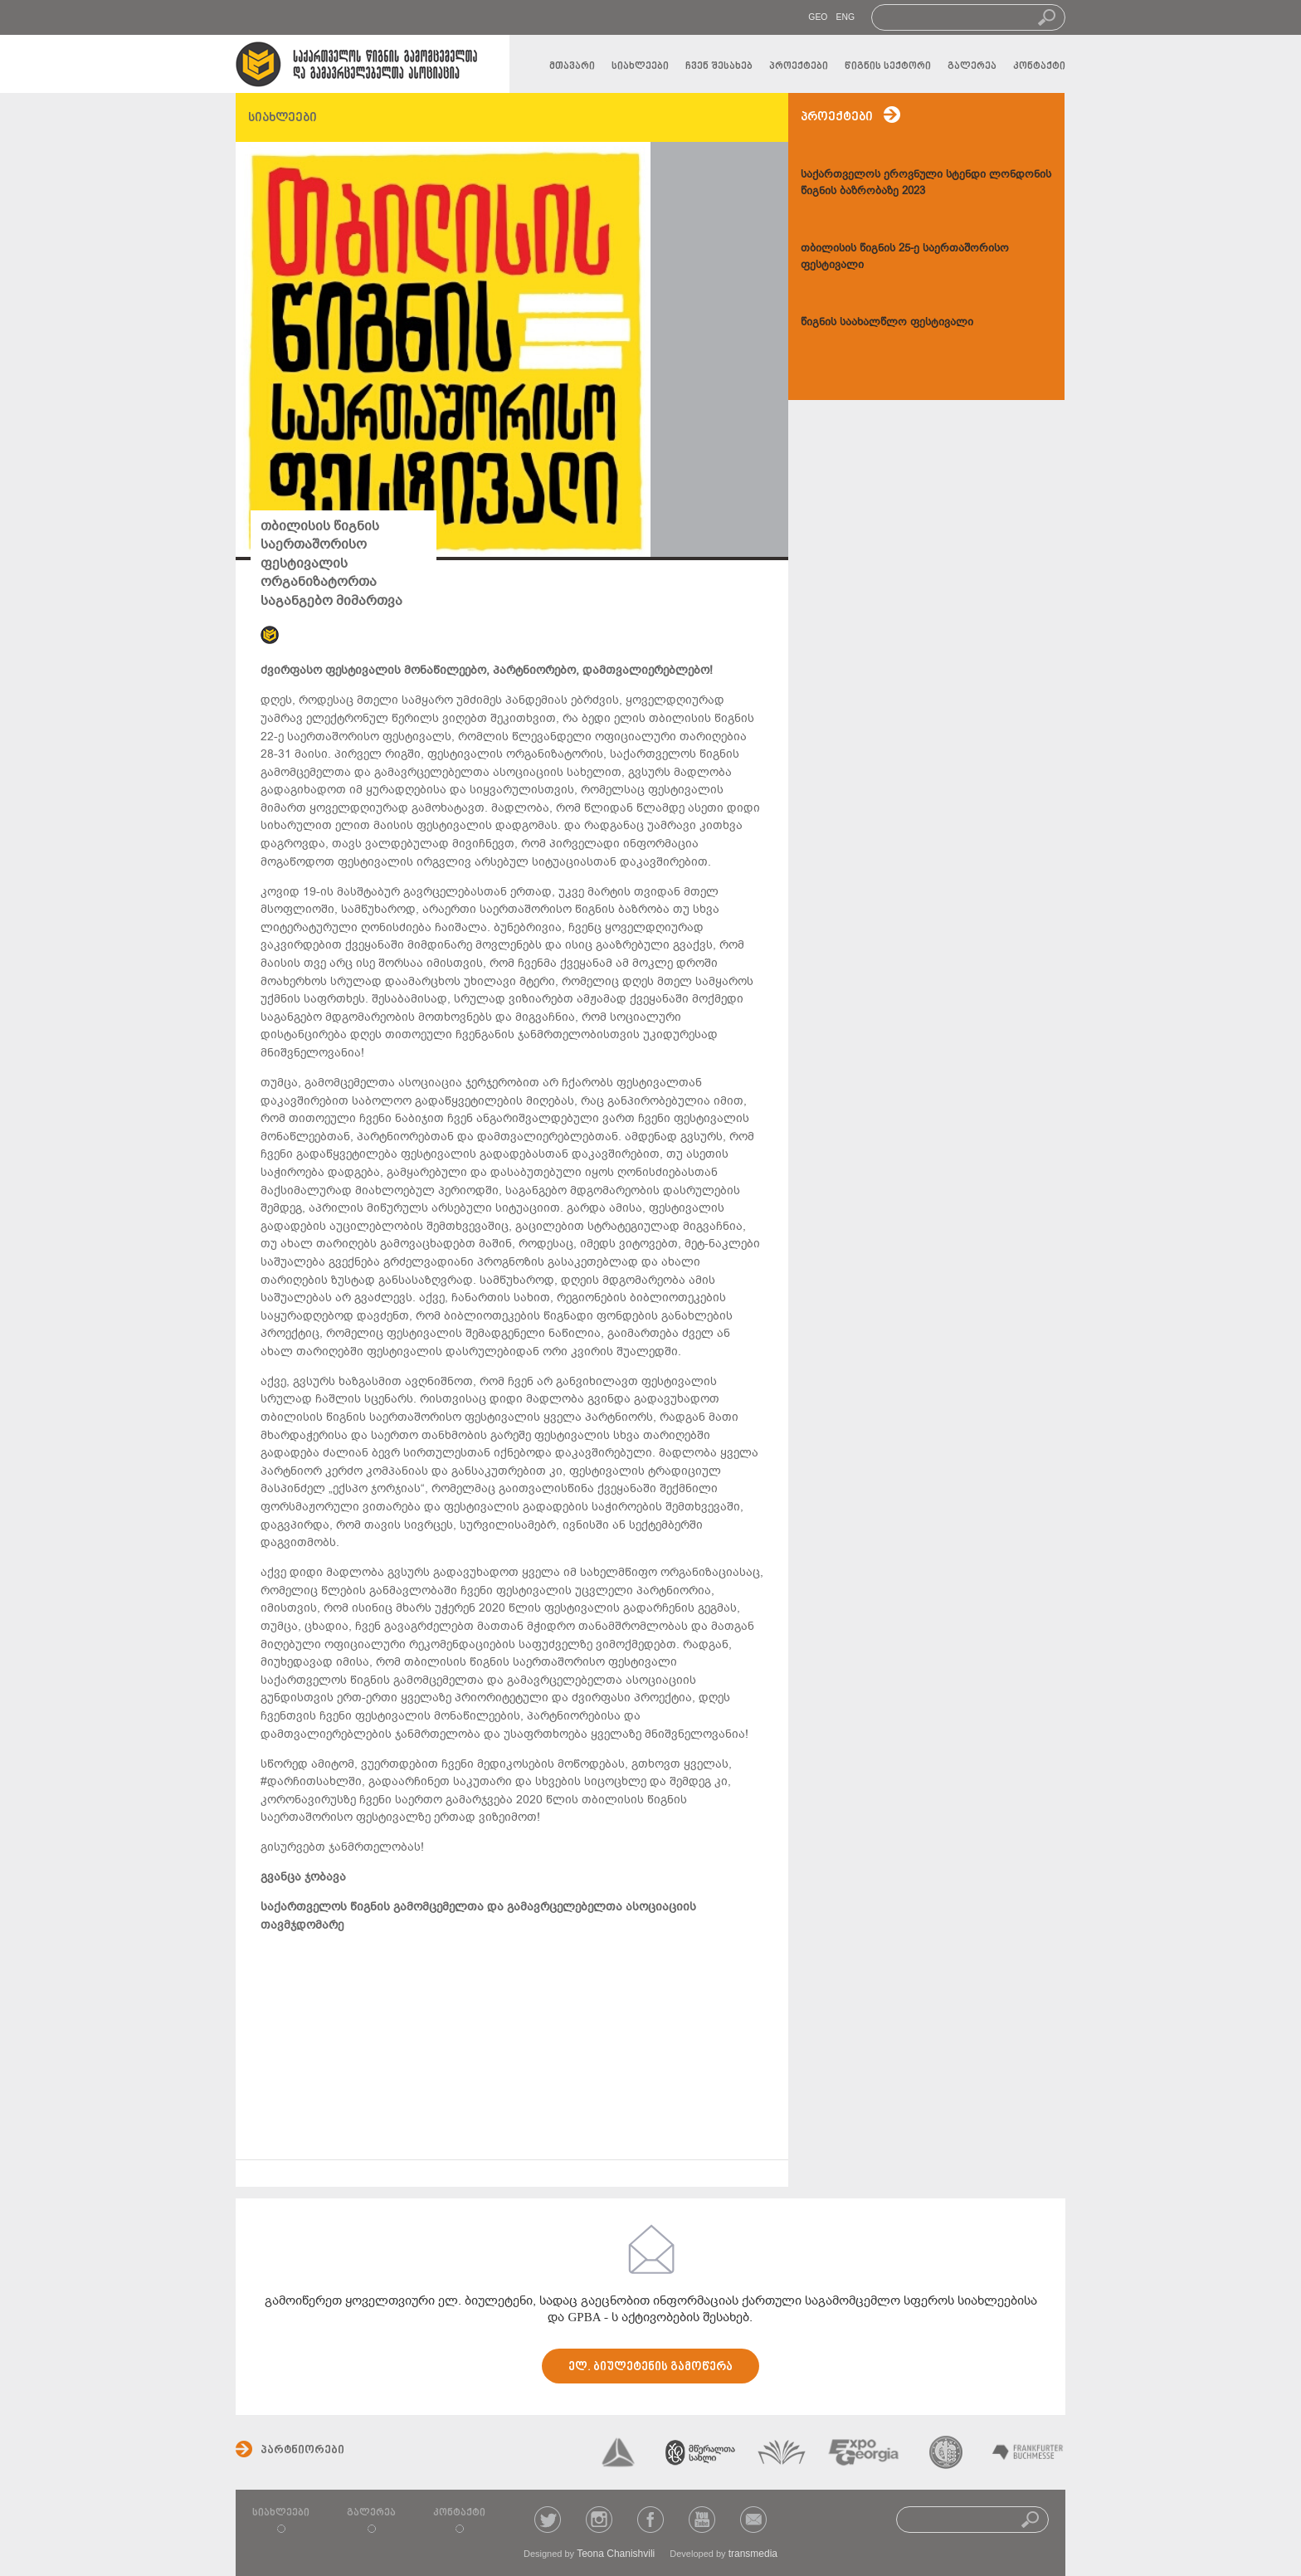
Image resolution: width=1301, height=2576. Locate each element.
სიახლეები (640, 66)
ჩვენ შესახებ (719, 66)
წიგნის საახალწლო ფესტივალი (887, 321)
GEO (817, 17)
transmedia (752, 2553)
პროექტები (798, 66)
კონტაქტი (1039, 66)
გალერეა (972, 66)
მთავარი (572, 66)
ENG (845, 17)
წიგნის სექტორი (888, 66)
